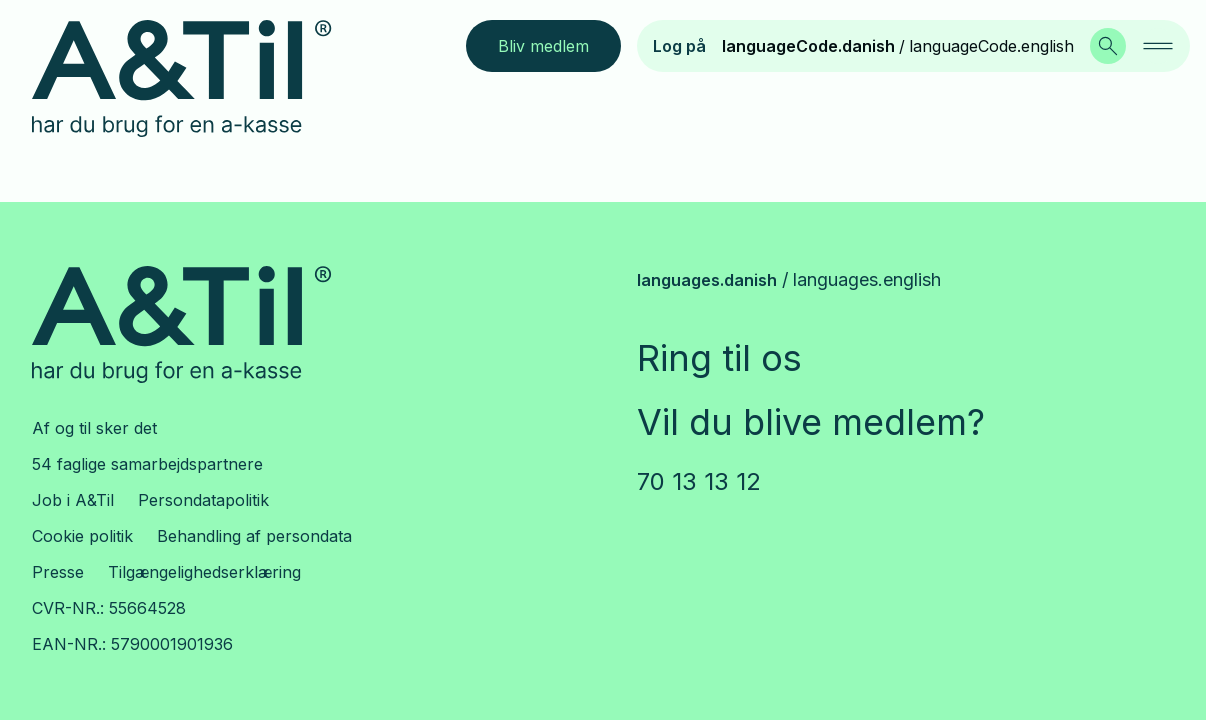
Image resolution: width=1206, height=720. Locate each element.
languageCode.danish (808, 46)
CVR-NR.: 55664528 (109, 608)
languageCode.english (991, 46)
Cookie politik (82, 536)
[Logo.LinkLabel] (197, 79)
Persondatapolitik (203, 500)
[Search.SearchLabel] (1108, 46)
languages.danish (707, 280)
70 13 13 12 (699, 481)
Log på (679, 46)
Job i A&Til (73, 500)
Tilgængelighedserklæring (204, 572)
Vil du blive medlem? (811, 422)
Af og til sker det (94, 428)
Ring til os (719, 358)
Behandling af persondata (254, 536)
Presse (58, 572)
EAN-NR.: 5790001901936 (132, 644)
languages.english (867, 279)
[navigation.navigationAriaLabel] (1158, 46)
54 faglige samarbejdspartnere (147, 464)
